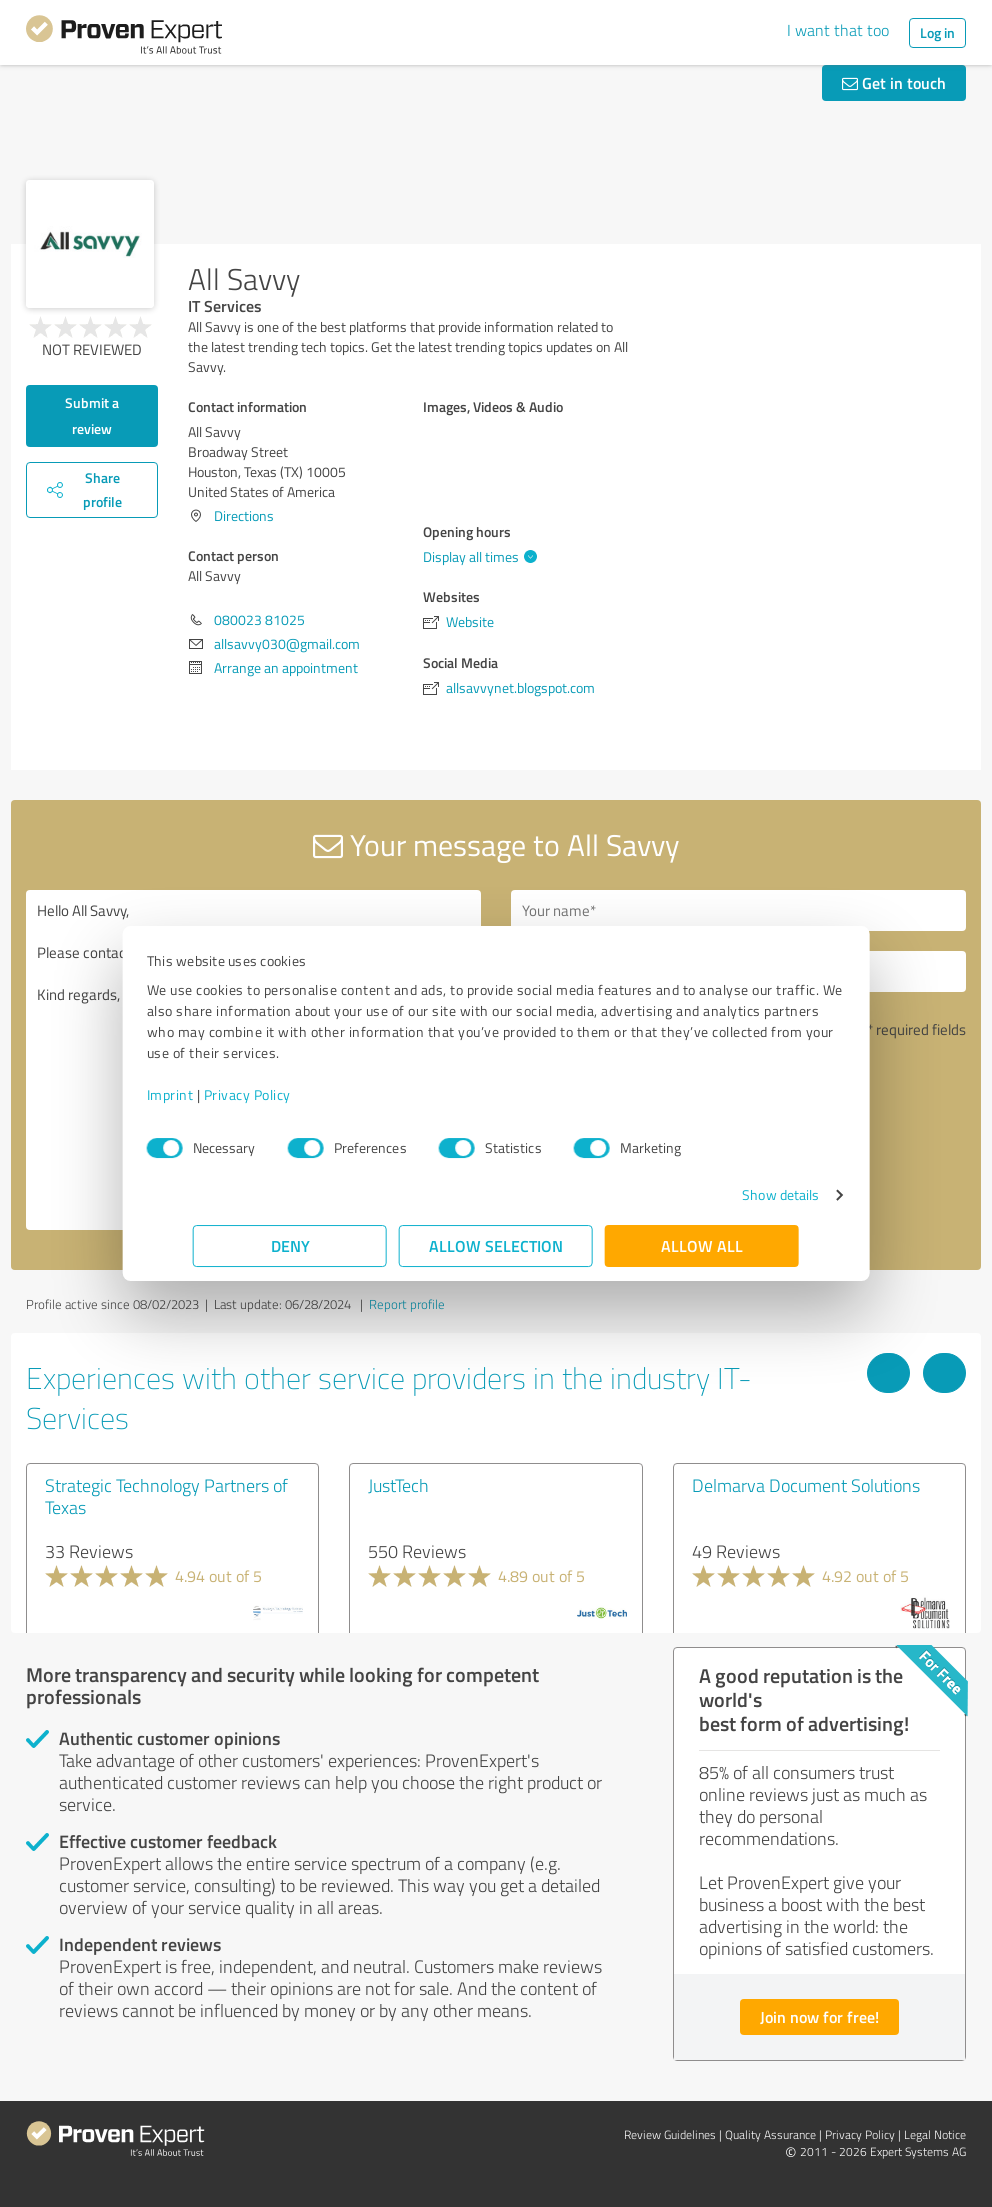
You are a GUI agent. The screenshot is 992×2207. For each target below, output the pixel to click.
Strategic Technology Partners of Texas (166, 1496)
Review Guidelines (670, 2134)
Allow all (702, 1245)
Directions (244, 515)
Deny (290, 1245)
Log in (937, 32)
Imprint (216, 1094)
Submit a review (92, 415)
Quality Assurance (770, 2134)
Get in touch (894, 82)
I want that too (838, 30)
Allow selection (496, 1245)
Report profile (407, 1304)
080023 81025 (259, 619)
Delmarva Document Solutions (806, 1485)
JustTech (398, 1485)
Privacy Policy (293, 1094)
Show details (734, 1194)
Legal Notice (935, 2134)
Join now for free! (819, 2016)
